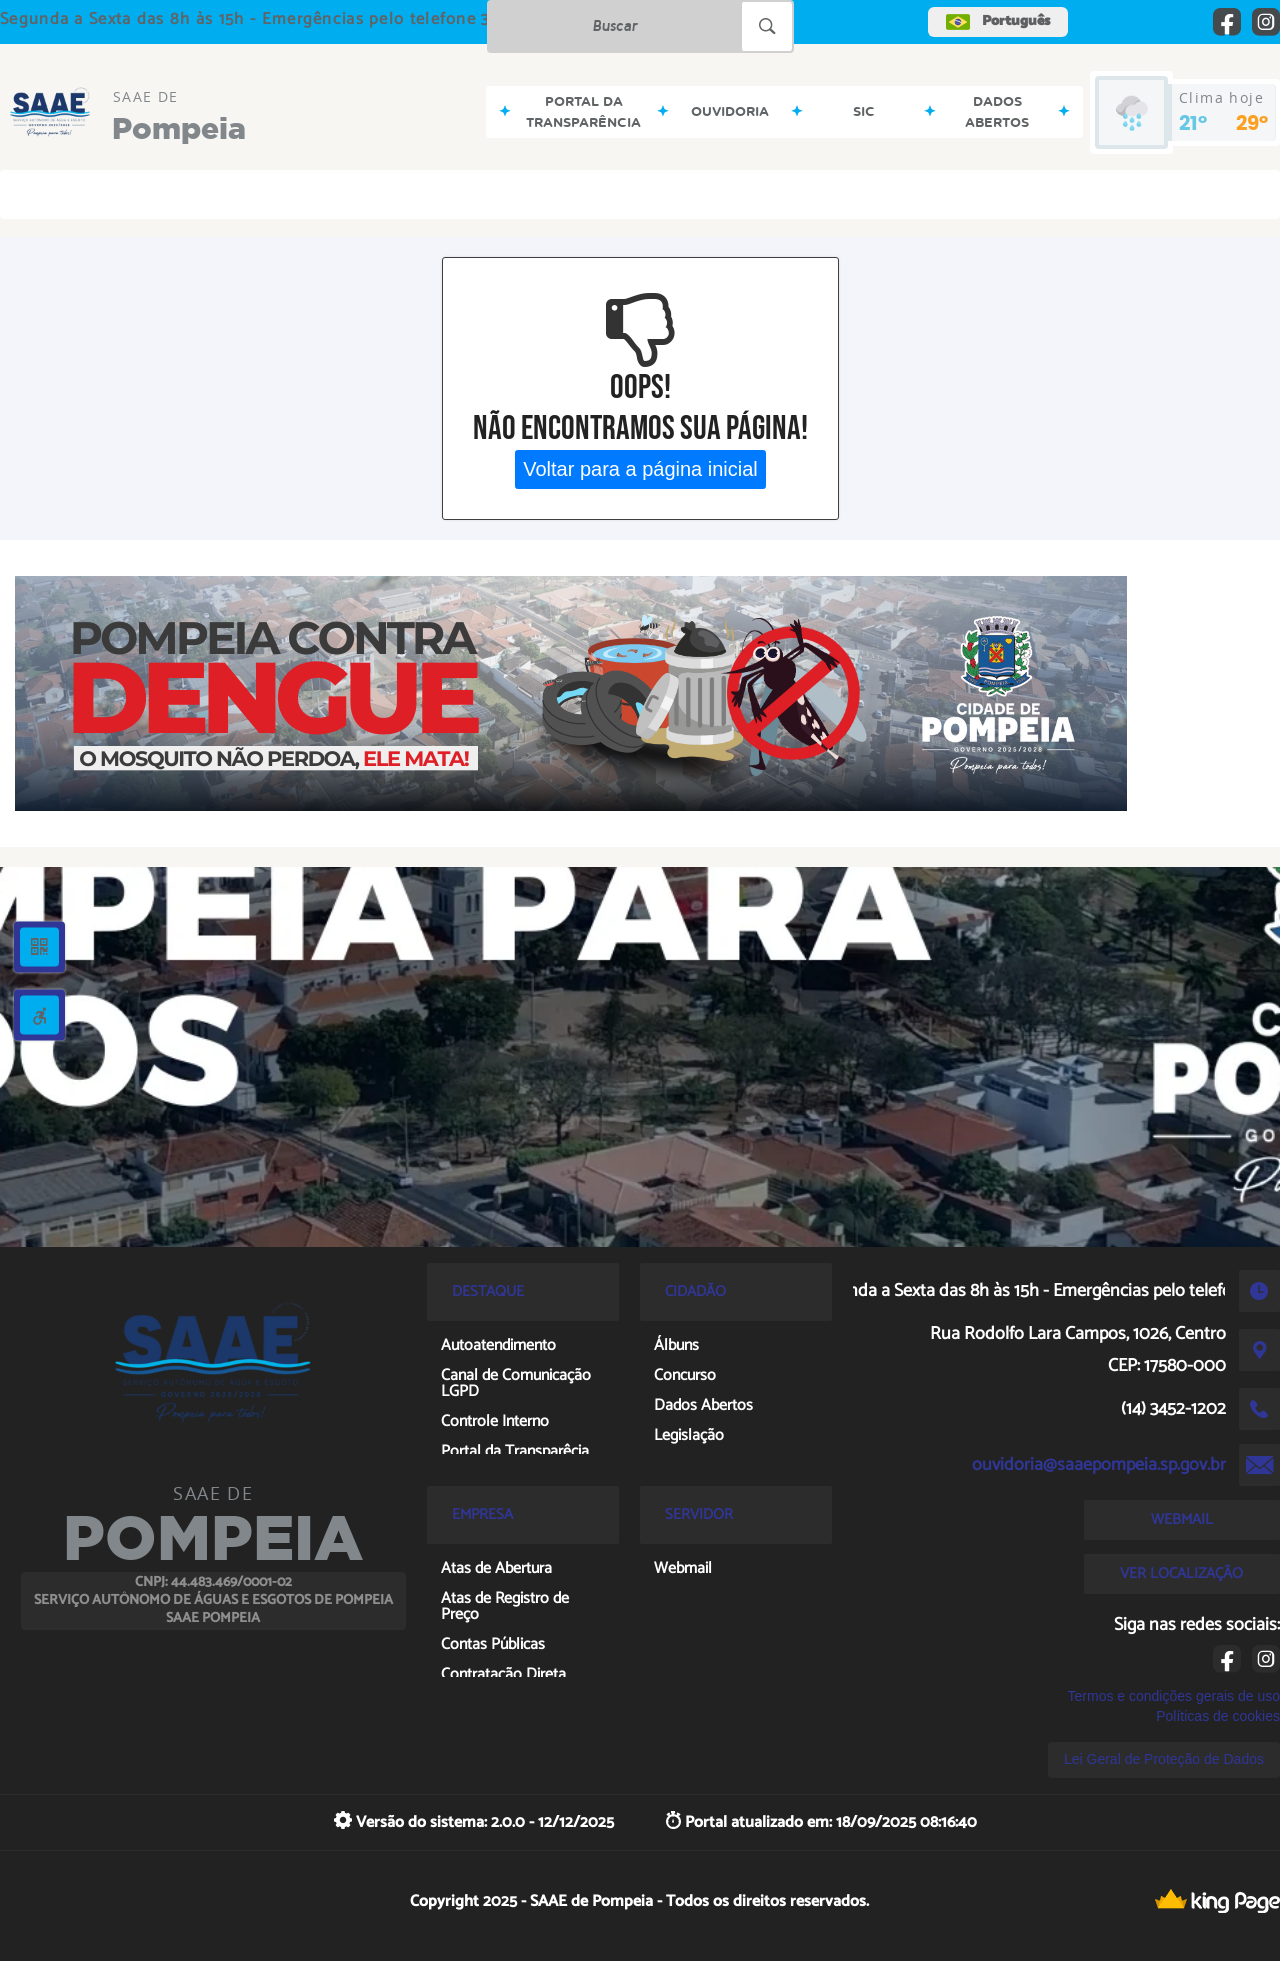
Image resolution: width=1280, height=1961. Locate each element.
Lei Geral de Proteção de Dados (1164, 1759)
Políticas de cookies (1218, 1716)
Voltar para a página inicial (640, 469)
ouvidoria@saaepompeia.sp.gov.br (1099, 1465)
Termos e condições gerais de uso (1174, 1696)
